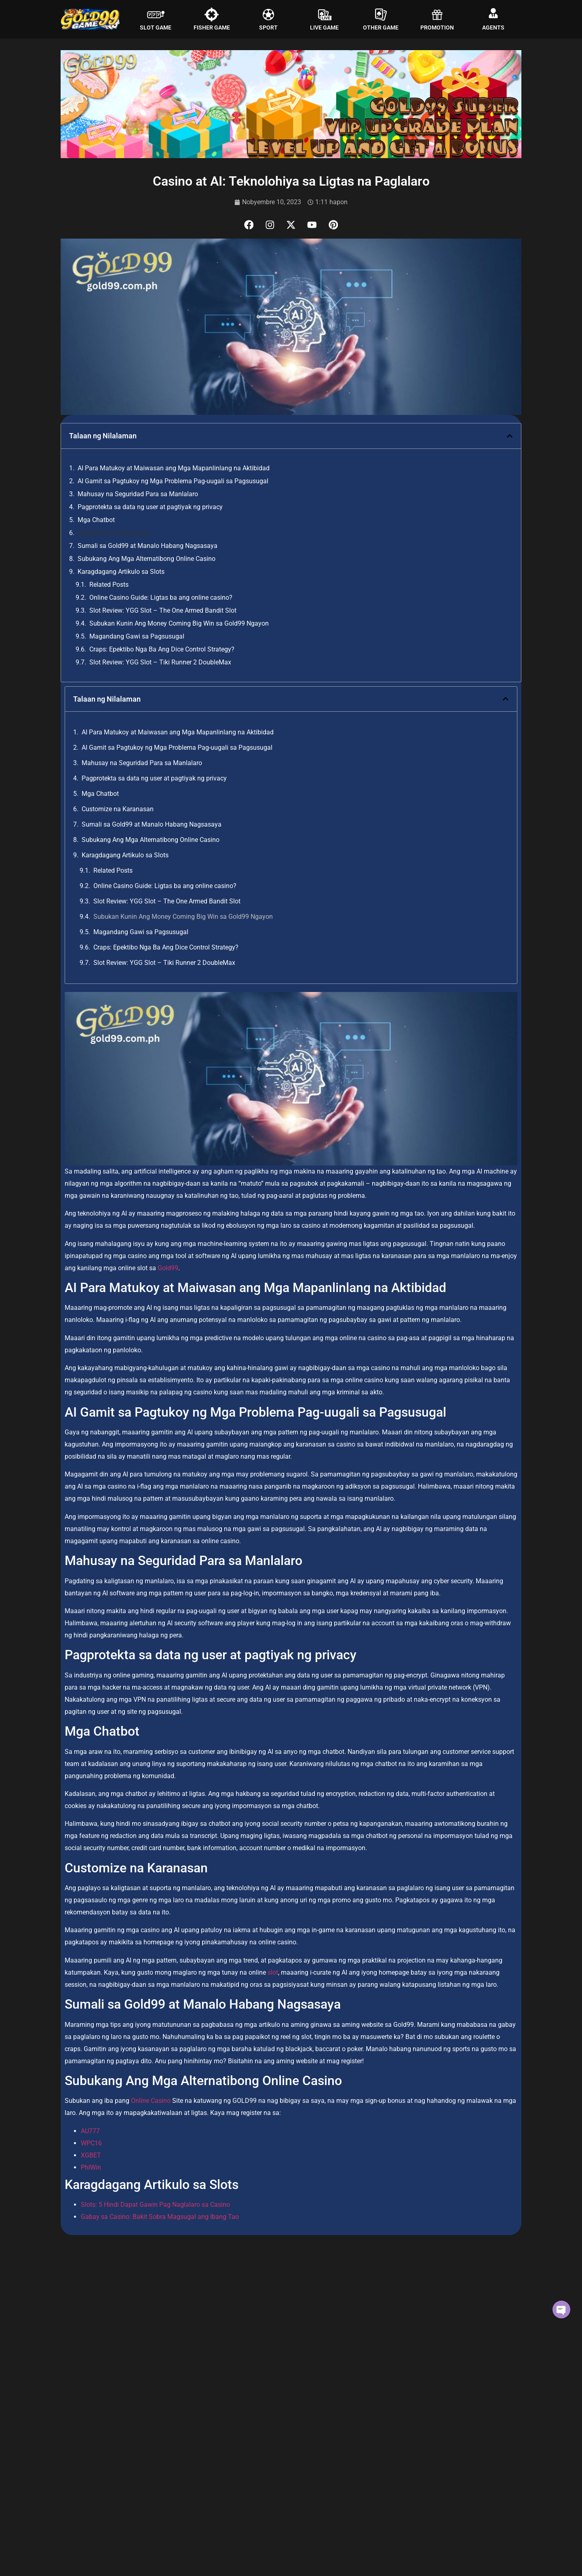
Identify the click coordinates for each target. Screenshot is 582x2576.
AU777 (90, 2132)
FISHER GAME (212, 27)
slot (272, 1973)
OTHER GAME (381, 27)
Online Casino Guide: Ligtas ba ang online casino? (160, 598)
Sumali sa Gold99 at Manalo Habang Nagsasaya (147, 546)
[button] (509, 437)
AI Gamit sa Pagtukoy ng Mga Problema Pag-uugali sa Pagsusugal (173, 482)
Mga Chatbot (96, 521)
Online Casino (151, 2102)
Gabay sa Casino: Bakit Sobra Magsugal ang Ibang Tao (160, 2218)
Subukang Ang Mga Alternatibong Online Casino (146, 559)
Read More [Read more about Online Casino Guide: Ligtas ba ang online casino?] (72, 2420)
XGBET (91, 2156)
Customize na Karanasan (114, 533)
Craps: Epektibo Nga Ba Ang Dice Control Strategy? (161, 650)
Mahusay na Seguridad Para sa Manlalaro (138, 495)
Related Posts (109, 585)
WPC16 (91, 2144)
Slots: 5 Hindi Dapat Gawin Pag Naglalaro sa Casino (155, 2206)
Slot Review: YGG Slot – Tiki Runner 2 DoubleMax (160, 663)
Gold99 (168, 1269)
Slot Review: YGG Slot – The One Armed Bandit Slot (162, 611)
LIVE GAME (324, 27)
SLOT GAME (155, 27)
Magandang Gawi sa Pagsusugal (136, 637)
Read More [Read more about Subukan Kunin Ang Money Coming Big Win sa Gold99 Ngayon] (387, 2420)
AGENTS (493, 27)
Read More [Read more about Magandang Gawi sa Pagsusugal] (72, 2570)
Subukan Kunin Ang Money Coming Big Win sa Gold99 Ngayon (179, 624)
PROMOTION (437, 27)
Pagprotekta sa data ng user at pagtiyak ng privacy (150, 508)
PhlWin (91, 2168)
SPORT (268, 27)
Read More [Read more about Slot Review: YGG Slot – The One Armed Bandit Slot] (230, 2420)
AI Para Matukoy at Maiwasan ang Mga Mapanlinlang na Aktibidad (174, 469)
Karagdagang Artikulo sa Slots (121, 572)
